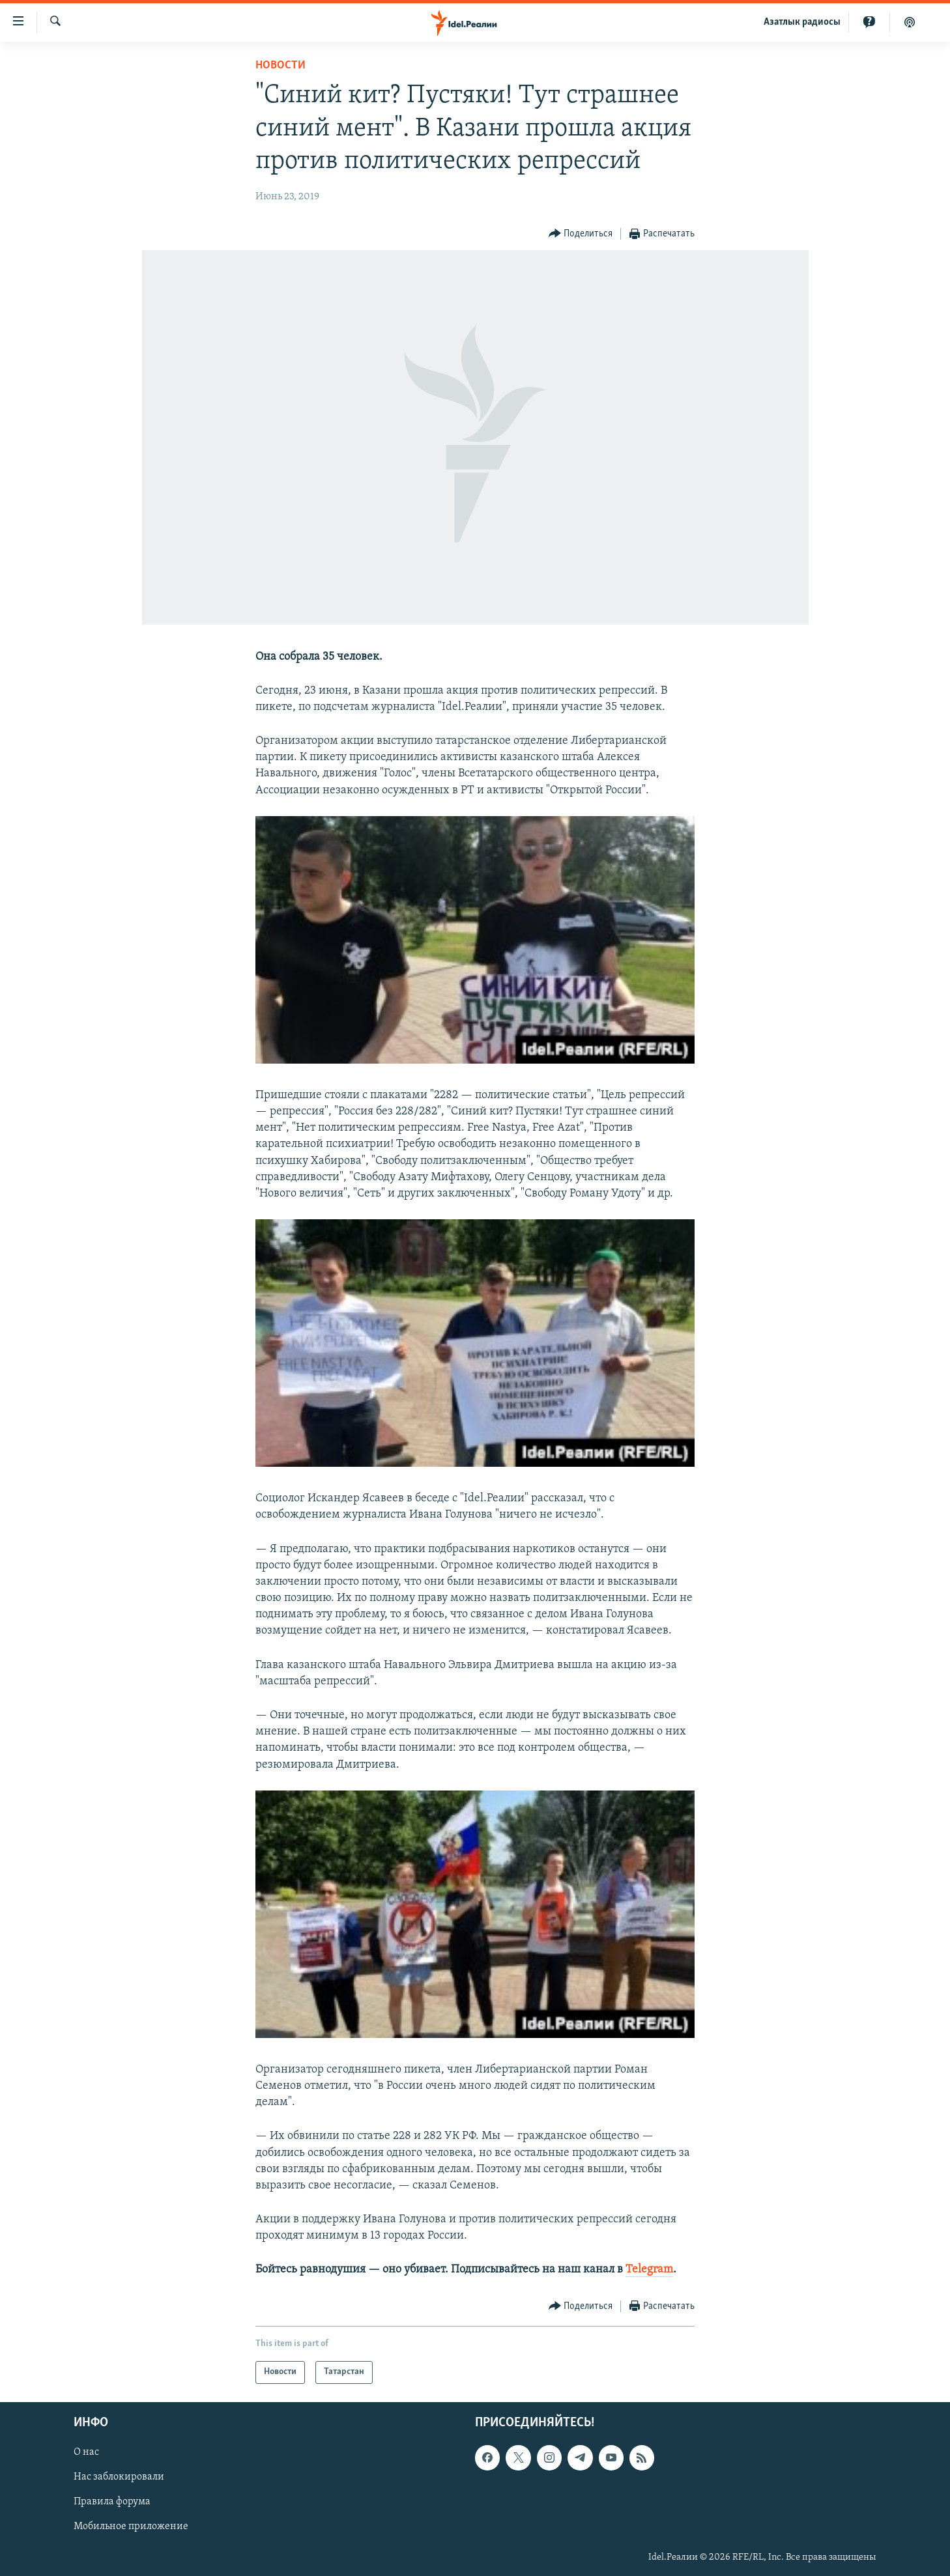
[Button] (581, 234)
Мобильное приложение (131, 2526)
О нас (86, 2452)
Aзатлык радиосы (802, 22)
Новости (280, 65)
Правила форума (112, 2502)
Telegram (649, 2269)
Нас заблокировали (119, 2477)
